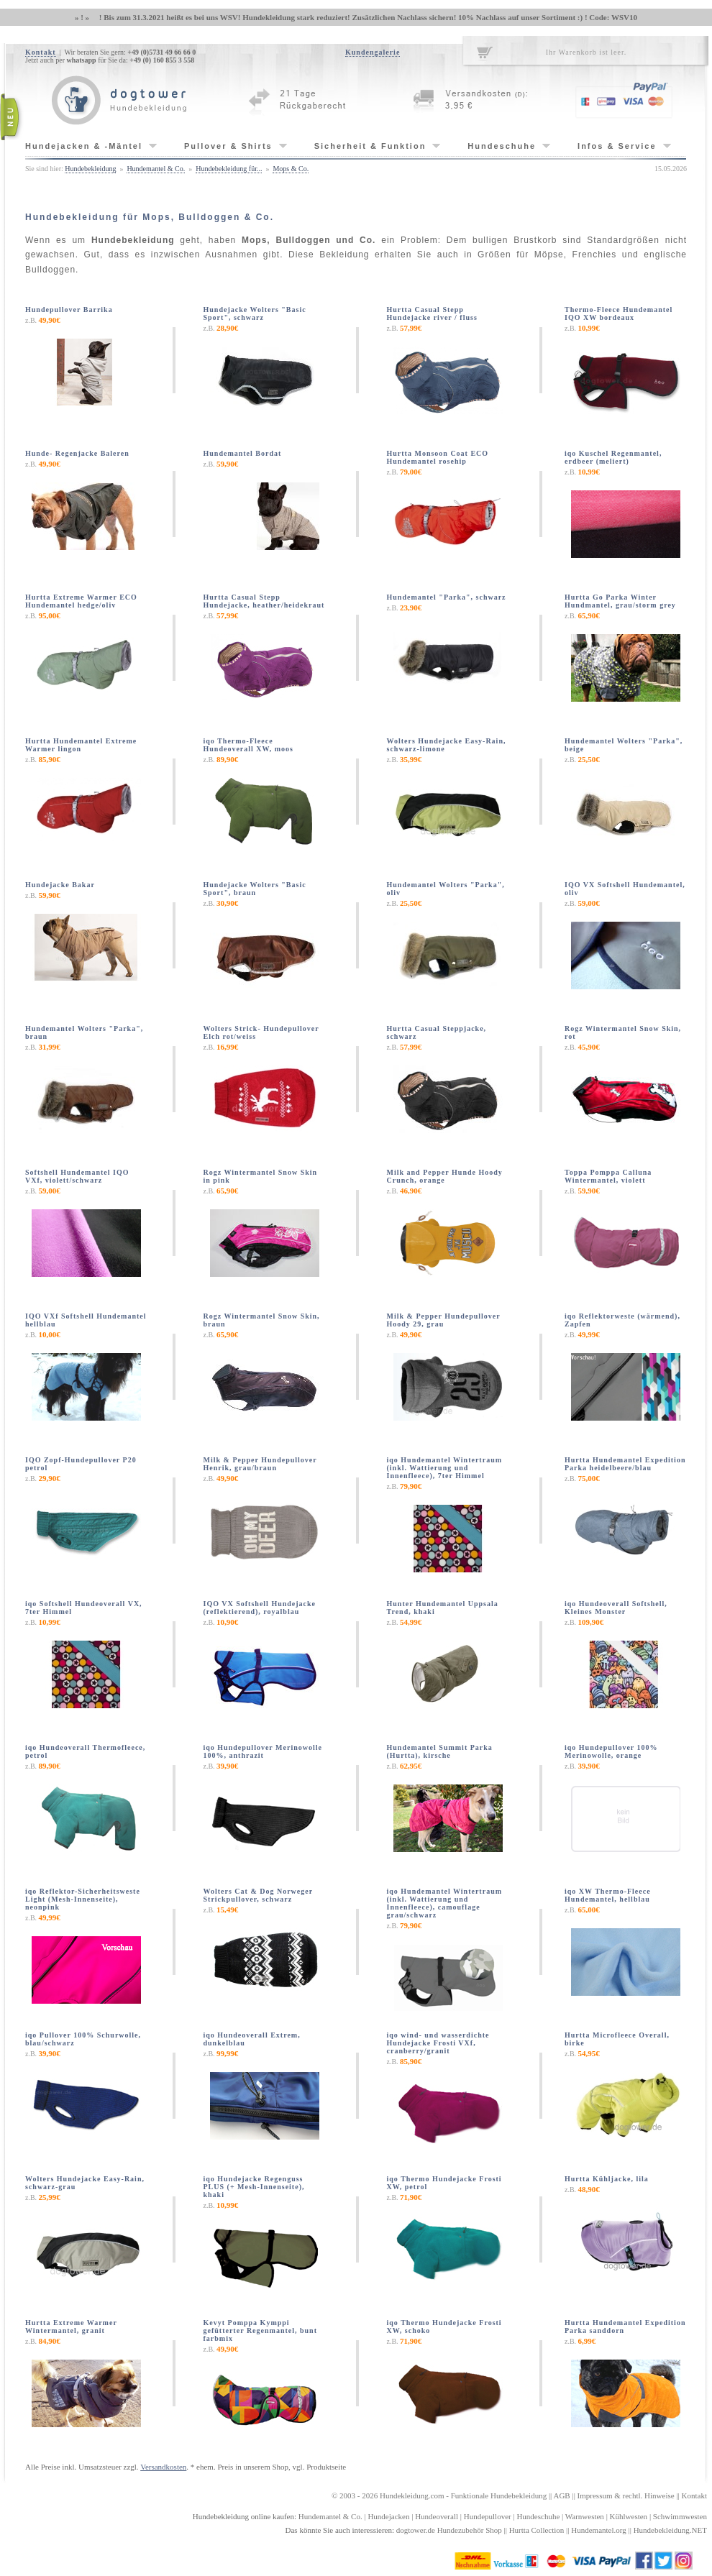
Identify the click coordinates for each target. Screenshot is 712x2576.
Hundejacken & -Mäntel (83, 146)
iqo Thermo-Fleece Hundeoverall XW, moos (248, 745)
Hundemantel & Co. (156, 169)
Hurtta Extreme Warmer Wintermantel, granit (71, 2326)
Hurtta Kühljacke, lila (607, 2179)
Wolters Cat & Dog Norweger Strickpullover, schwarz (258, 1895)
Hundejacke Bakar (60, 885)
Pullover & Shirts (228, 146)
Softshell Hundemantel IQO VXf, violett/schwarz (77, 1176)
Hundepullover (487, 2516)
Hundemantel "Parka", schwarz (446, 597)
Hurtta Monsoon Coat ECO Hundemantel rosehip (438, 457)
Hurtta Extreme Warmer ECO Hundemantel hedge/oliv (81, 601)
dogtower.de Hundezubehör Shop (449, 2530)
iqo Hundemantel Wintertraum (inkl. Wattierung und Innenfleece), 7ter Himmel (445, 1468)
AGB (561, 2495)
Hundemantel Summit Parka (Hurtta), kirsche (440, 1751)
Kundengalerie (372, 52)
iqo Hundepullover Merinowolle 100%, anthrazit (263, 1751)
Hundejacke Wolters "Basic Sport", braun (255, 889)
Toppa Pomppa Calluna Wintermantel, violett (608, 1176)
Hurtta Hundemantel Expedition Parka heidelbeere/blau (625, 1464)
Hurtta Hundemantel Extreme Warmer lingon (81, 745)
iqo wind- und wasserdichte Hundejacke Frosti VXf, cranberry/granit (438, 2043)
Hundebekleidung (90, 169)
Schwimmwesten (680, 2516)
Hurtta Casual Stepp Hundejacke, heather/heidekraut (264, 601)
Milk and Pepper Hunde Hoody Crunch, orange (445, 1176)
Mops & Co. (291, 169)
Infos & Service (617, 146)
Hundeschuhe (501, 146)
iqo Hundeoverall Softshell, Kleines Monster (616, 1607)
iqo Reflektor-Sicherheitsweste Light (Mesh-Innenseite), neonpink (82, 1899)
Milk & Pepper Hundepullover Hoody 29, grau (444, 1320)
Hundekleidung (404, 2495)
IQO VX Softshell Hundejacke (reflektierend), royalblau (260, 1607)
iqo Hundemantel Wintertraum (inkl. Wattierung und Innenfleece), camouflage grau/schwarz (445, 1903)
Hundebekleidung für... (229, 169)
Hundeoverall (436, 2516)
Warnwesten (584, 2516)
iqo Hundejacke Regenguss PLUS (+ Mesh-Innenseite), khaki (254, 2187)
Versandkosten (163, 2466)
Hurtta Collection (537, 2530)
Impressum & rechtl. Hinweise (626, 2495)
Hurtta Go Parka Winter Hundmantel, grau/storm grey (620, 601)
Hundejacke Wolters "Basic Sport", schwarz (255, 313)
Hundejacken (388, 2516)
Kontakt (40, 52)
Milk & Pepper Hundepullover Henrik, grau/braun (260, 1464)
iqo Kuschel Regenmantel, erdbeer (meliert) (613, 457)
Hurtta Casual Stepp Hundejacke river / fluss (432, 313)
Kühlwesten (629, 2516)
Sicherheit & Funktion (370, 146)
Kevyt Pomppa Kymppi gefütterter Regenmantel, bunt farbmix (261, 2330)
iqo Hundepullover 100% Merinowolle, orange (611, 1751)
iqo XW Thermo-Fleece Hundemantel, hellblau (608, 1895)
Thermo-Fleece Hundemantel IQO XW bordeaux (618, 313)
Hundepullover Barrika (69, 309)
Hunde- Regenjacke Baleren (77, 453)
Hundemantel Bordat (243, 453)
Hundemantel (319, 2516)
